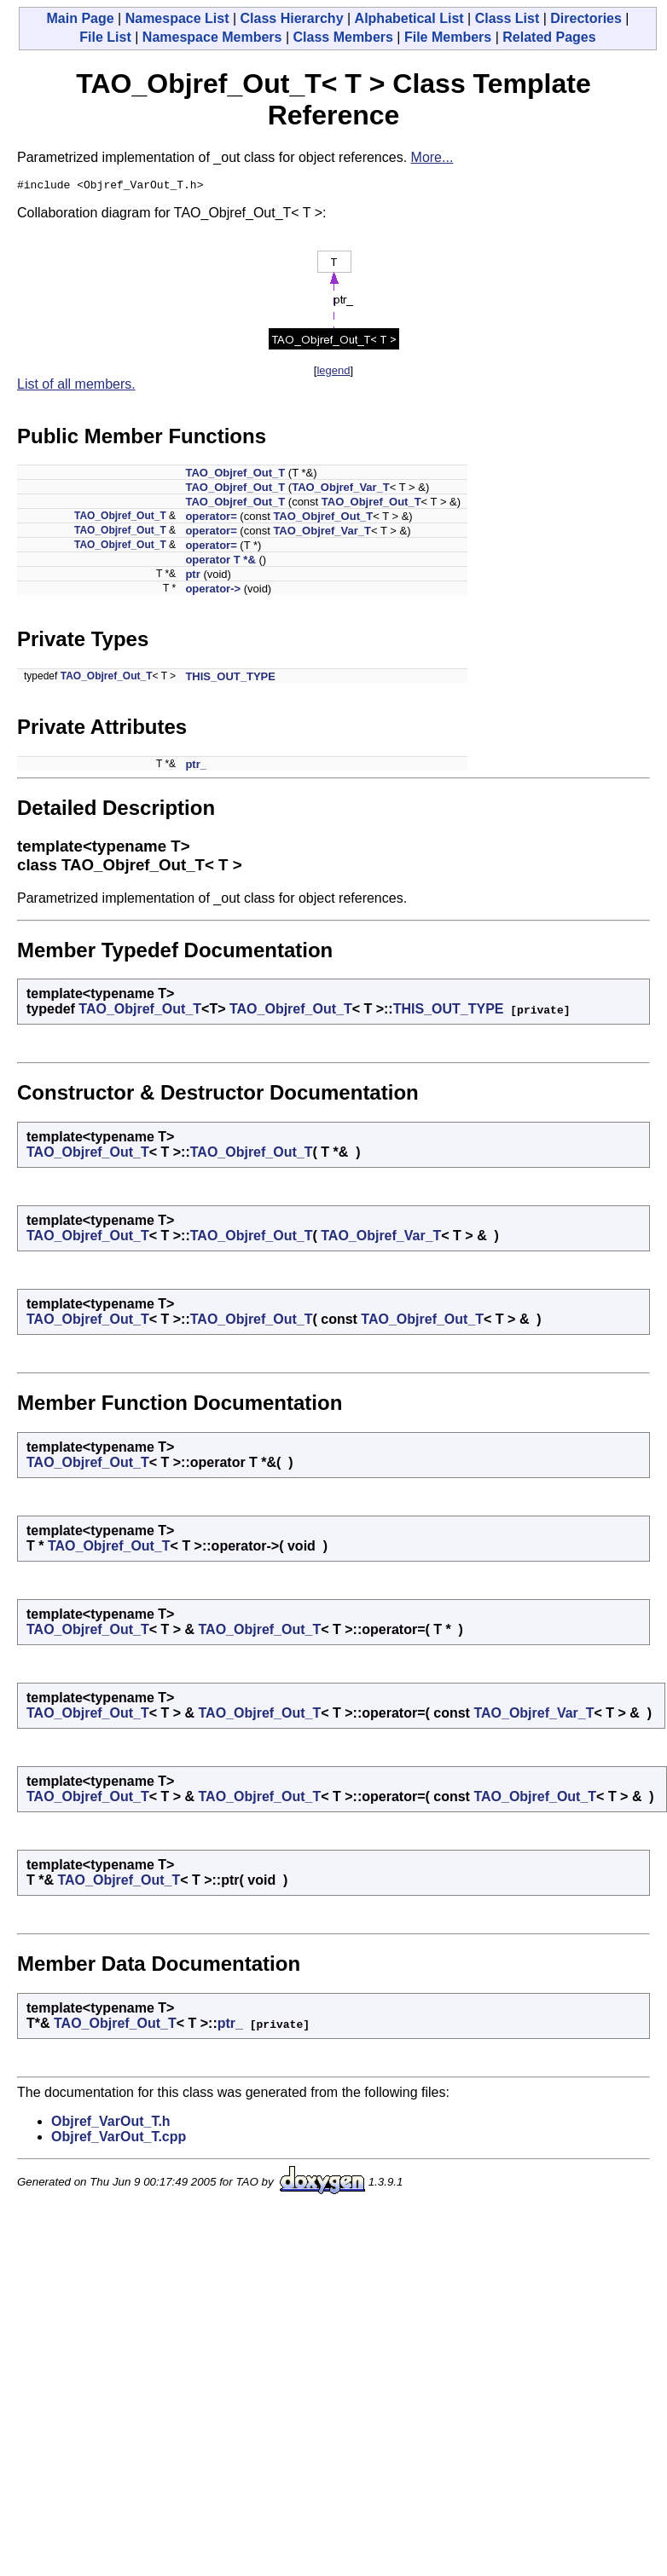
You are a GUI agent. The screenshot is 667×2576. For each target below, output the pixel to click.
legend (333, 373)
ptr (192, 576)
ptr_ (195, 766)
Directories (586, 18)
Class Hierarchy (292, 18)
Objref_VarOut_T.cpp (118, 2139)
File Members (447, 37)
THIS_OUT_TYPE (230, 679)
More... (432, 157)
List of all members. (76, 386)
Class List (507, 18)
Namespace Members (212, 37)
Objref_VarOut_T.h (111, 2124)
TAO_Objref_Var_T (341, 489)
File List (104, 37)
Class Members (343, 37)
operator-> (213, 591)
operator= (210, 518)
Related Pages (548, 37)
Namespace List (177, 18)
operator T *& (220, 562)
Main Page (79, 18)
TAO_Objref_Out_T (235, 475)
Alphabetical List (409, 18)
